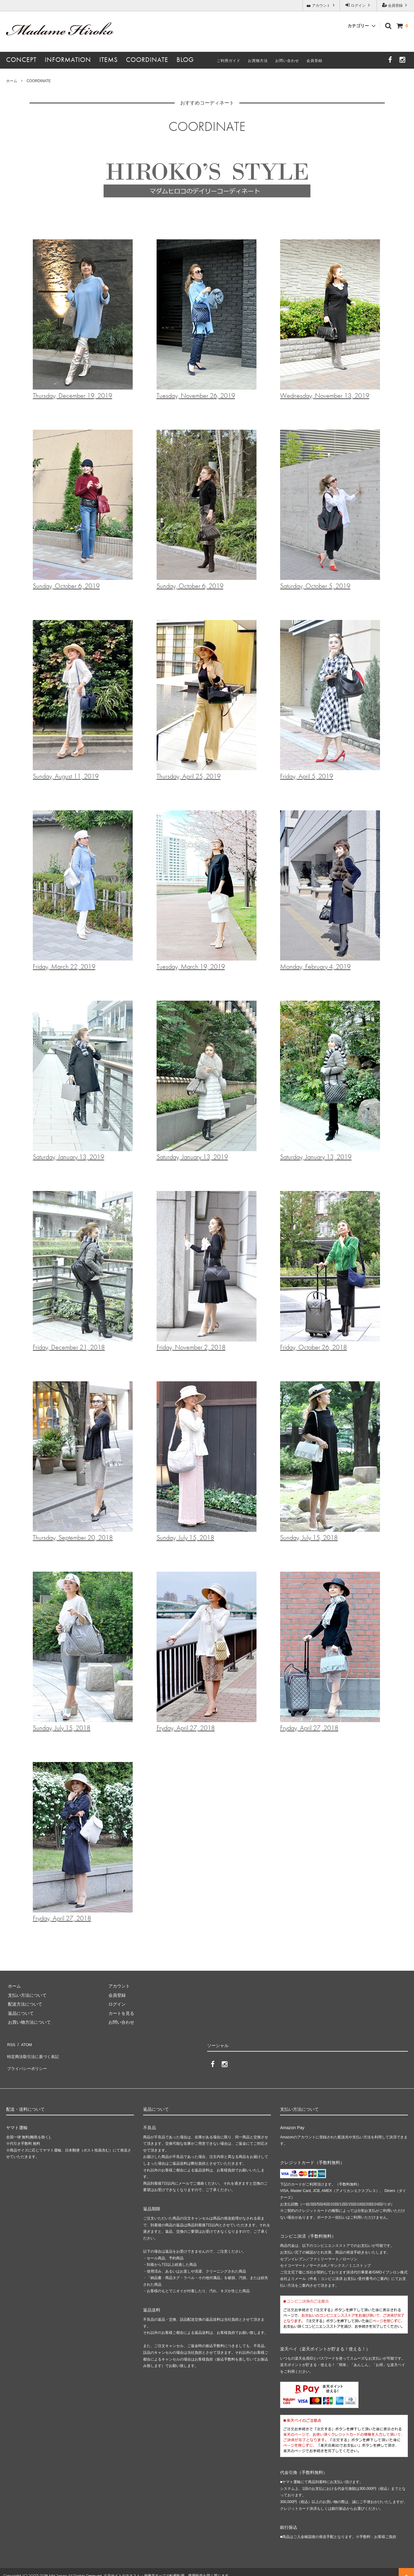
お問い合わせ (287, 61)
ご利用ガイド (229, 61)
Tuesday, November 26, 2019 (206, 319)
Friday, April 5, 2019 (330, 700)
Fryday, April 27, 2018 (206, 1652)
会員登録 (395, 5)
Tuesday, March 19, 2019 (206, 890)
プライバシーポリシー (27, 2061)
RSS (10, 2043)
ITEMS (108, 59)
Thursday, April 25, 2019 (206, 700)
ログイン (358, 5)
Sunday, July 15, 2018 (206, 1461)
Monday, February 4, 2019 (330, 890)
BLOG (185, 59)
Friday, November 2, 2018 (206, 1271)
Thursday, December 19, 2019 (83, 319)
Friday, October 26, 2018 (330, 1271)
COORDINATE (147, 59)
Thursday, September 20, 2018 (83, 1461)
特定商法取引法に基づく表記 (34, 2052)
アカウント (321, 5)
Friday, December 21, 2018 (83, 1271)
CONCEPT (21, 59)
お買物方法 (258, 61)
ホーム (11, 81)
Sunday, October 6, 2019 (83, 510)
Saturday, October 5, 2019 (330, 510)
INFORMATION (68, 59)
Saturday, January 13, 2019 (83, 1081)
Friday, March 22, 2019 (83, 890)
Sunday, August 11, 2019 (83, 700)
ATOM (24, 2043)
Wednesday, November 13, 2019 (330, 319)
